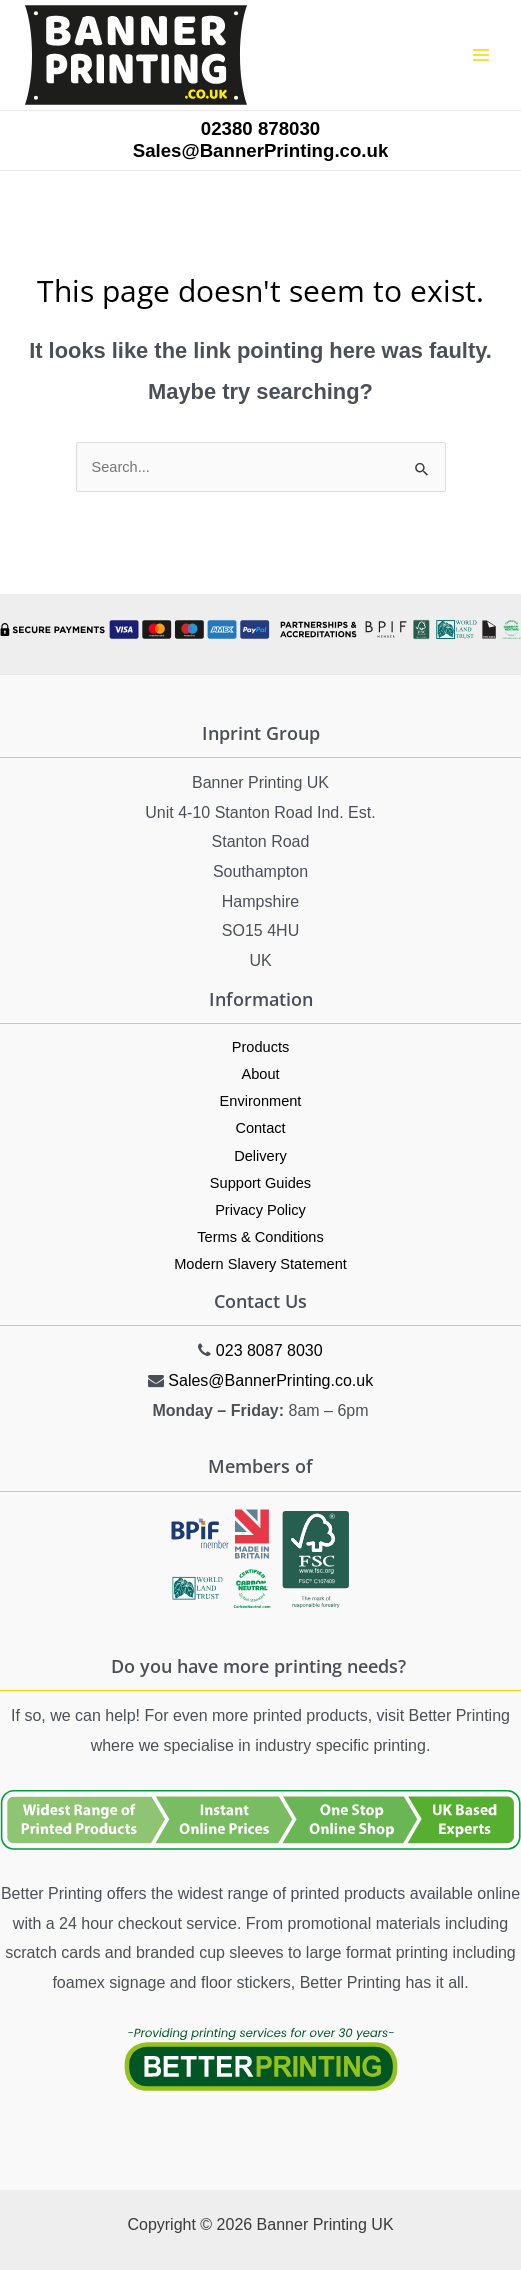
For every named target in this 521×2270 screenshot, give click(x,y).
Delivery (260, 1156)
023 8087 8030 (269, 1350)
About (260, 1074)
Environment (261, 1101)
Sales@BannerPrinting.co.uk (270, 1380)
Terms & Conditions (260, 1237)
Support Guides (260, 1183)
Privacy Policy (260, 1210)
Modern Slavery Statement (260, 1264)
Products (261, 1047)
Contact (260, 1128)
